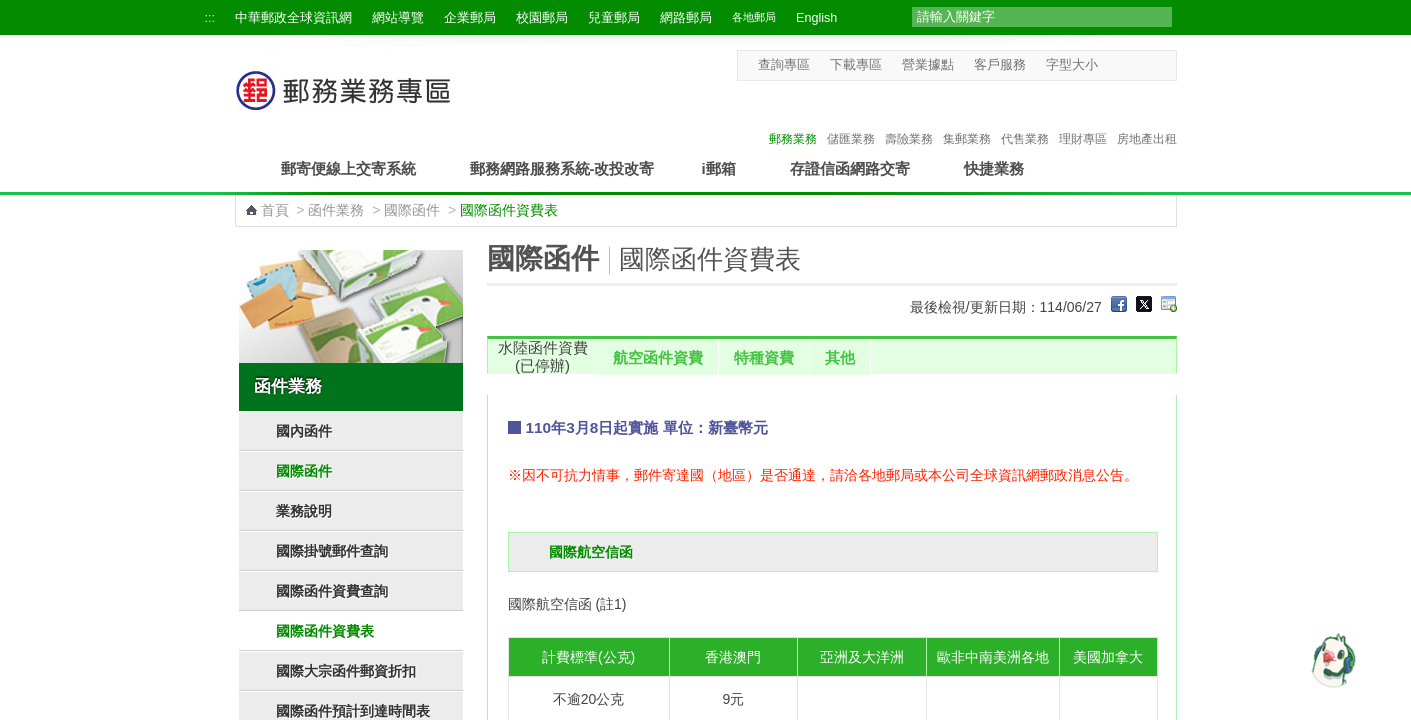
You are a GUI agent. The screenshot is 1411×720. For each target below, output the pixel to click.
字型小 (1110, 64)
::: (210, 18)
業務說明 (304, 511)
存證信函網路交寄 (850, 168)
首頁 (275, 210)
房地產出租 (1147, 118)
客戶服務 (1000, 65)
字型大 (1148, 64)
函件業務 (336, 210)
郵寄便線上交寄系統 (348, 168)
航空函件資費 (658, 357)
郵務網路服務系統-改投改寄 (562, 168)
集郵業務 (967, 118)
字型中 (1129, 64)
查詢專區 (784, 65)
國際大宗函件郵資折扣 (346, 671)
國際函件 (412, 210)
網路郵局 (686, 18)
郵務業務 (793, 118)
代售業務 (1025, 118)
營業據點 (928, 65)
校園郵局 (542, 18)
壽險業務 (909, 118)
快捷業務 (994, 168)
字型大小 (1072, 65)
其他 (840, 357)
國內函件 (304, 431)
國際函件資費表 (325, 631)
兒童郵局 (614, 18)
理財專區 (1083, 118)
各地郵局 (754, 17)
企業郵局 (470, 18)
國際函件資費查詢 (332, 591)
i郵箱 (719, 168)
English (816, 18)
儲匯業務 (851, 118)
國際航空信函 (591, 552)
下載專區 (856, 65)
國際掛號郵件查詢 (332, 551)
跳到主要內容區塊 (10, 10)
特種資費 (764, 357)
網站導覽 (398, 18)
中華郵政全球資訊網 (293, 18)
